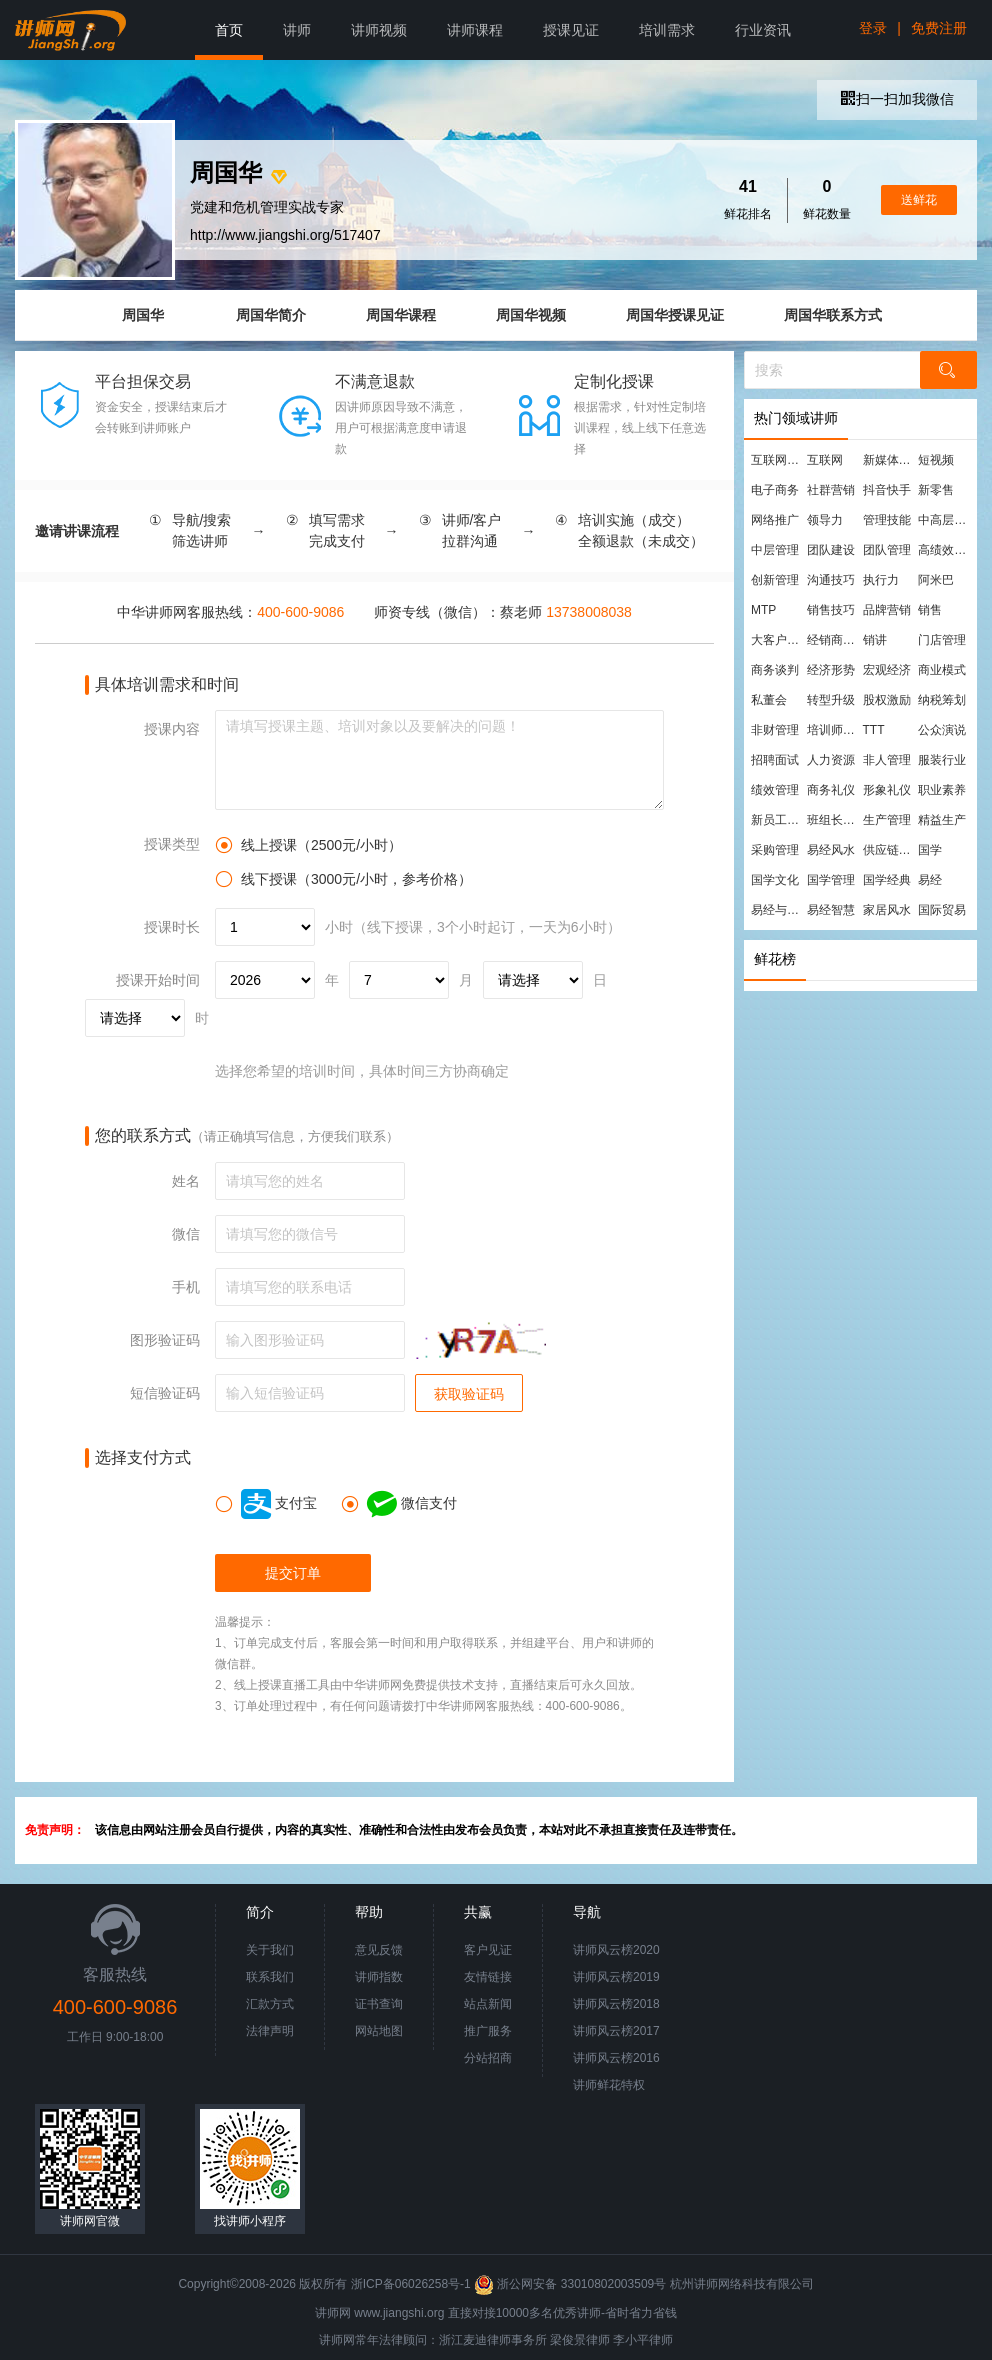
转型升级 (831, 700)
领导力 (825, 520)
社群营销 (831, 490)
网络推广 (775, 520)
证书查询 (379, 2004)
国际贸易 (942, 910)
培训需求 (667, 30)
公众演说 (942, 730)
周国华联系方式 (833, 315)
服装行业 (942, 760)
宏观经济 (887, 670)
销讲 (875, 640)
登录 (873, 28)
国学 (930, 850)
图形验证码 (165, 1340)
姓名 (186, 1181)
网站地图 (379, 2031)
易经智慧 (831, 910)
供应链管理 (890, 850)
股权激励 (887, 700)
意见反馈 (379, 1950)
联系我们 (270, 1977)
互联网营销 (778, 460)
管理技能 (887, 520)
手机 (186, 1287)
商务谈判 (775, 670)
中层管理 (775, 550)
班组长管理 (834, 820)
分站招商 (488, 2058)
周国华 (143, 315)
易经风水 (831, 850)
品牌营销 (887, 610)
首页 (229, 30)
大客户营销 (778, 640)
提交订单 (293, 1573)
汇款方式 (270, 2004)
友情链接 (488, 1977)
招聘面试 (775, 760)
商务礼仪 (831, 790)
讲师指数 (379, 1977)
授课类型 (172, 844)
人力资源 (831, 760)
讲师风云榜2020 (616, 1950)
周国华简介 (271, 315)
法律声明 (270, 2031)
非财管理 (775, 730)
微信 (186, 1234)
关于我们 (270, 1950)
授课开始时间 (158, 980)
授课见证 (571, 30)
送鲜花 (919, 200)
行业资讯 (763, 30)
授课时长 (172, 927)
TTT (874, 730)
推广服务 (488, 2031)
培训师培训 (834, 730)
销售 (930, 610)
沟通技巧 (831, 580)
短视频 (936, 460)
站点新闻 (488, 2004)
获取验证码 (469, 1394)
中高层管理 (945, 520)
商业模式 (942, 670)
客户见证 (488, 1950)
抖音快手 (887, 490)
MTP (763, 610)
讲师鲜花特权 (609, 2085)
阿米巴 (936, 580)
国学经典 (887, 880)
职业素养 (942, 790)
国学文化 (775, 880)
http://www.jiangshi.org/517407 (285, 235)
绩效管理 (775, 790)
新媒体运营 (890, 460)
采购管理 (775, 850)
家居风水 (887, 910)
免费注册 (939, 28)
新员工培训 (778, 820)
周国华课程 (401, 315)
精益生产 (942, 820)
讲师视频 (379, 30)
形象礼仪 (887, 790)
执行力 (881, 580)
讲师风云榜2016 (616, 2058)
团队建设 (831, 550)
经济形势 (831, 670)
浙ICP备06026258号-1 (411, 2284)
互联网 (825, 460)
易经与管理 (778, 910)
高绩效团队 (945, 550)
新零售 (936, 490)
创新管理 (775, 580)
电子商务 (775, 490)
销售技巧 (831, 610)
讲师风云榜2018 (616, 2004)
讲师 (297, 30)
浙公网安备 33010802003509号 (571, 2284)
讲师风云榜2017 (616, 2031)
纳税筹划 (942, 700)
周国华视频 (531, 315)
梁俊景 (568, 2340)
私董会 (769, 700)
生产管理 (887, 820)
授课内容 (172, 729)
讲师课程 (475, 30)
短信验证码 (165, 1393)
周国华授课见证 (675, 315)
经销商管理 (834, 640)
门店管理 (942, 640)
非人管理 (887, 760)
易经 (930, 880)
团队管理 (887, 550)
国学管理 (831, 880)
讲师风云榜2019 (616, 1977)
